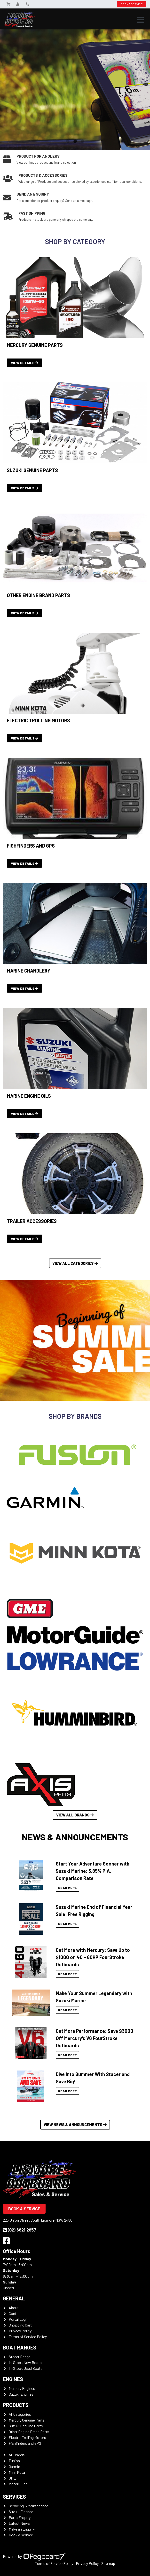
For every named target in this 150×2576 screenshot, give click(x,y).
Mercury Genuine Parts (27, 2420)
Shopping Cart (20, 2325)
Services (14, 2496)
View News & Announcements (75, 2124)
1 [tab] (67, 141)
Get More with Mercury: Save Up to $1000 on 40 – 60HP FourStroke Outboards (93, 1957)
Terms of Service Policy (28, 2336)
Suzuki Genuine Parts (26, 2425)
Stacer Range (19, 2356)
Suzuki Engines (21, 2394)
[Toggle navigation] (140, 20)
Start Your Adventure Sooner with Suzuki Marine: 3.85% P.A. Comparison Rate (92, 1871)
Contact (15, 2313)
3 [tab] (82, 141)
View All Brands (75, 1815)
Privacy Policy (20, 2330)
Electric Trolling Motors (27, 2437)
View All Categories (75, 1263)
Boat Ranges (19, 2347)
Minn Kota (17, 2472)
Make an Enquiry (22, 2529)
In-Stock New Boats (25, 2362)
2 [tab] (75, 141)
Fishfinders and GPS (25, 2443)
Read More (67, 1888)
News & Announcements (75, 1836)
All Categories (20, 2414)
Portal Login (19, 2319)
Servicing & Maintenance (28, 2505)
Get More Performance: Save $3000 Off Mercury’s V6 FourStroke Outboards (94, 2038)
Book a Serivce (21, 2534)
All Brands (17, 2454)
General (14, 2298)
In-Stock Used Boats (25, 2368)
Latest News (19, 2523)
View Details (24, 363)
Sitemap (108, 2563)
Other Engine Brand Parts (29, 2431)
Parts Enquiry (20, 2517)
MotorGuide (18, 2483)
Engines (13, 2379)
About (14, 2307)
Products (16, 2405)
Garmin (14, 2466)
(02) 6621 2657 (19, 2229)
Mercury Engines (22, 2388)
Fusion (14, 2460)
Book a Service (24, 2208)
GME (12, 2478)
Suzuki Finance (21, 2511)
